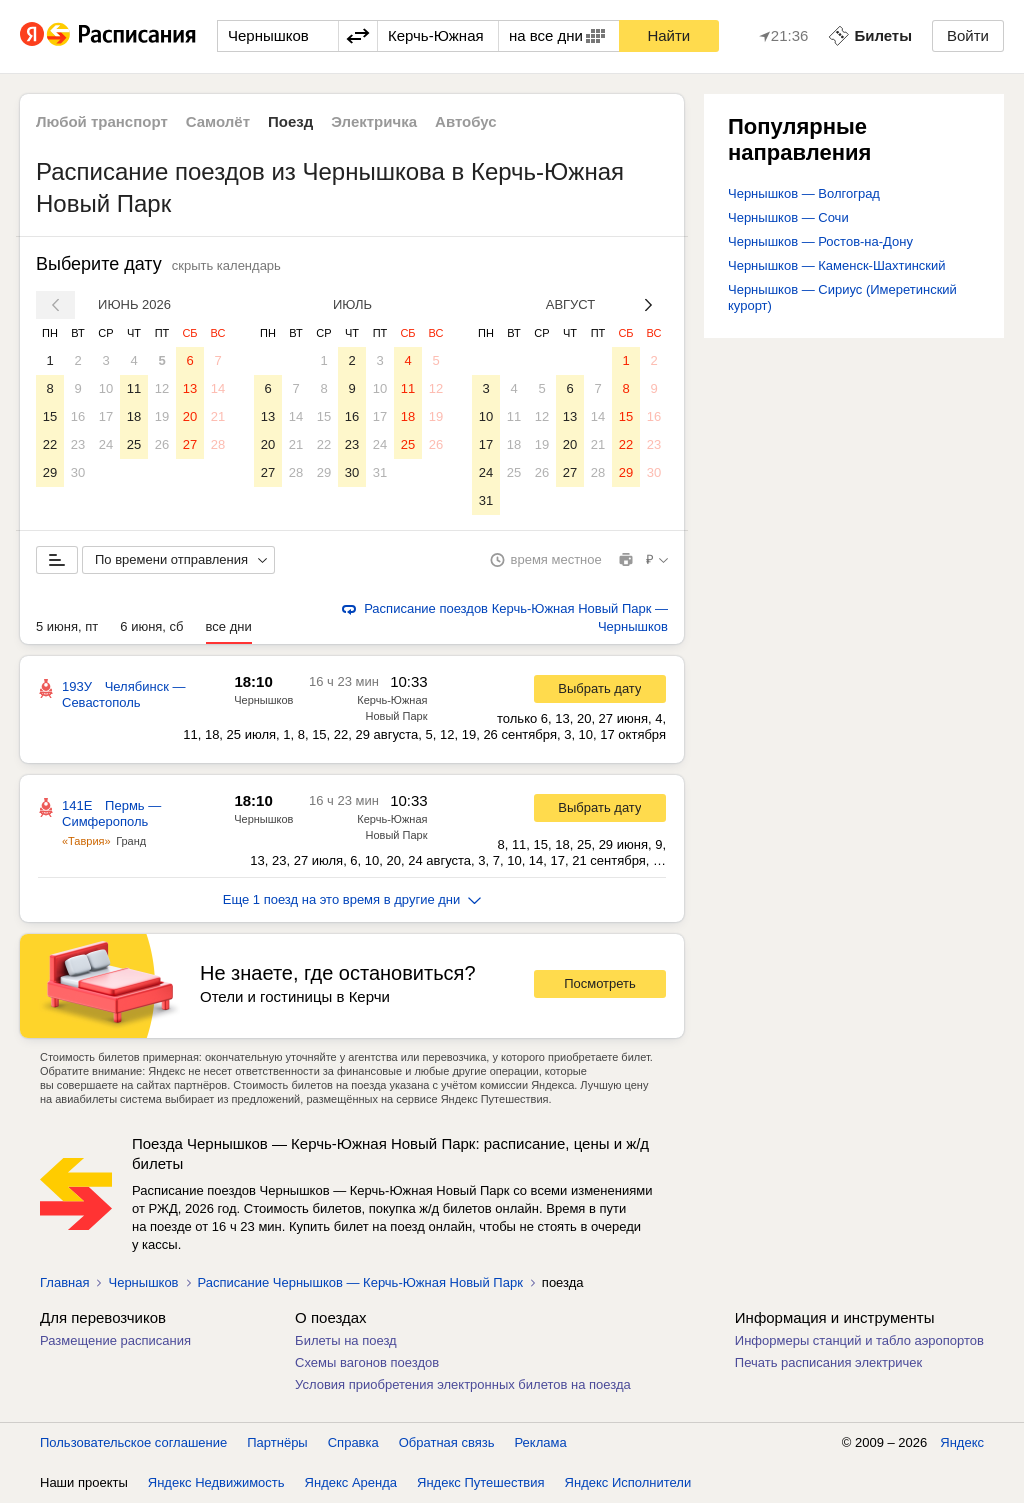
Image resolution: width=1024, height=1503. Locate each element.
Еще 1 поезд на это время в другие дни (352, 899)
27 (190, 444)
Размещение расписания (115, 1340)
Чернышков (263, 700)
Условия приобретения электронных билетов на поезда (463, 1384)
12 (162, 388)
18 (134, 416)
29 (50, 472)
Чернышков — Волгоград (804, 193)
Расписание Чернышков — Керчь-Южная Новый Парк (360, 1282)
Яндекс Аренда (351, 1482)
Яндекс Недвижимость (216, 1482)
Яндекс (962, 1442)
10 (106, 388)
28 (218, 444)
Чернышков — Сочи (788, 217)
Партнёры (277, 1442)
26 (162, 444)
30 (78, 472)
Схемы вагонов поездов (367, 1362)
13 (190, 388)
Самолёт (218, 121)
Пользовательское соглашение (133, 1442)
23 (78, 444)
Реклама (541, 1442)
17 (106, 416)
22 (50, 444)
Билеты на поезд (346, 1340)
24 (106, 444)
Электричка (374, 121)
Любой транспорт (102, 121)
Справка (353, 1442)
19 (162, 416)
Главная (64, 1282)
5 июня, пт (67, 626)
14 (218, 388)
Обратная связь (447, 1442)
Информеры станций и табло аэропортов (859, 1340)
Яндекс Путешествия (481, 1482)
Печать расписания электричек (828, 1362)
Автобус (466, 121)
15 (50, 416)
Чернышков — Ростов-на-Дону (820, 241)
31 (380, 472)
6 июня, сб (151, 626)
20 (190, 416)
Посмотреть (600, 983)
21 (218, 416)
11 (134, 388)
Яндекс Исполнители (628, 1482)
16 (78, 416)
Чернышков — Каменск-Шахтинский (837, 265)
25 (134, 444)
